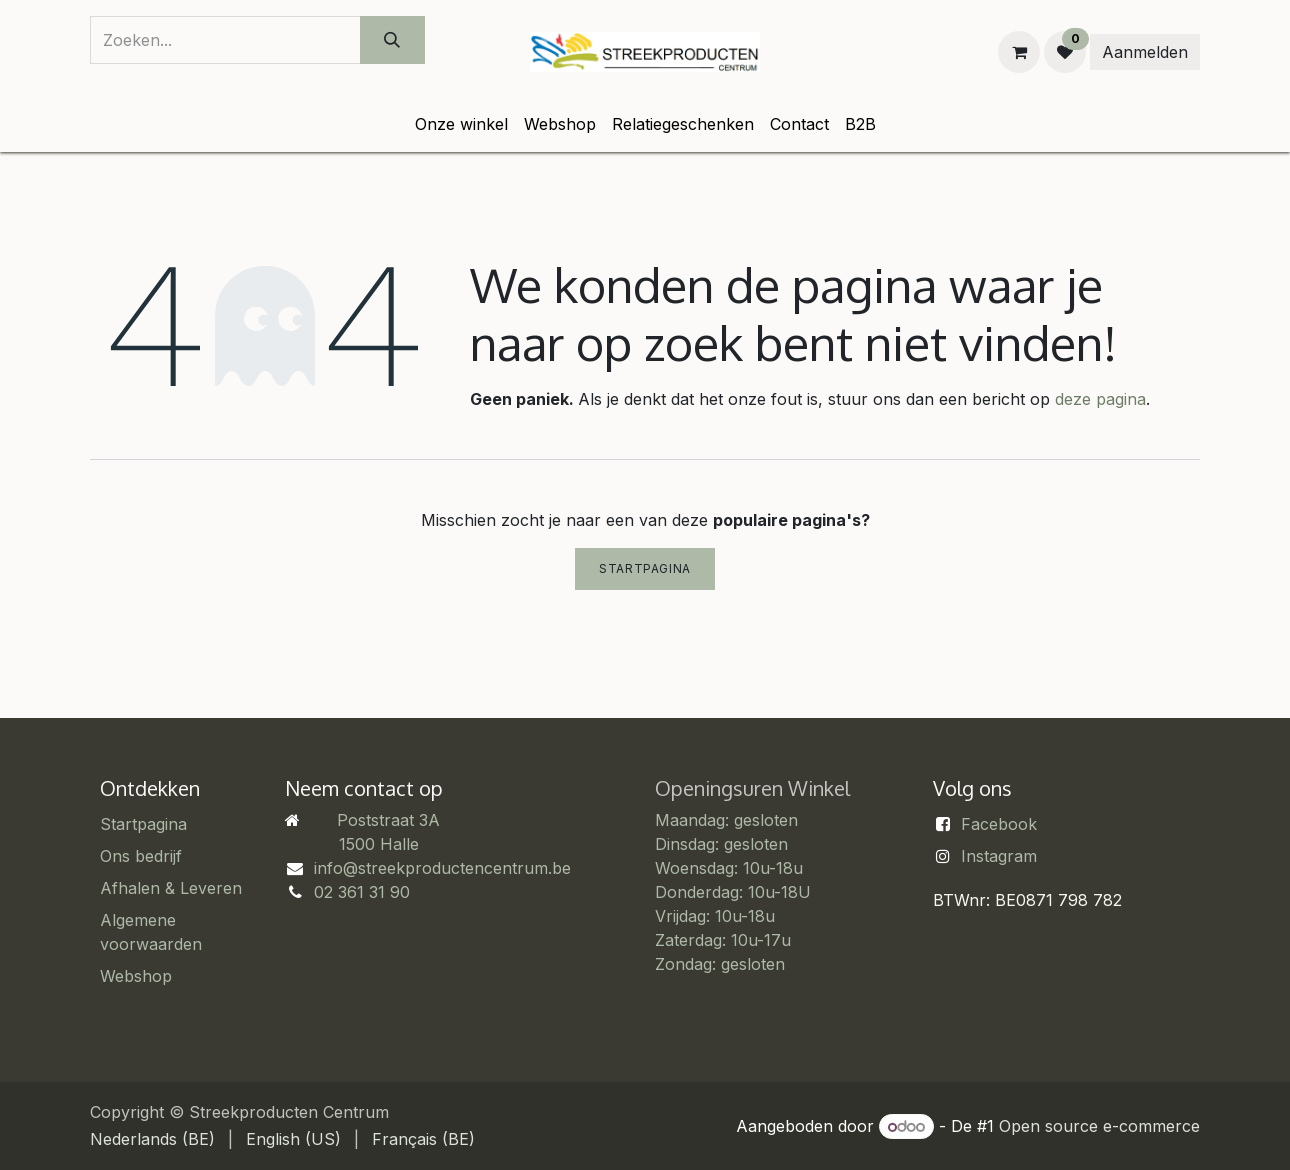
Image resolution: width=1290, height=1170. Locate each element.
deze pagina (1100, 399)
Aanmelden (1145, 52)
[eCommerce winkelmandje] (1019, 52)
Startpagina (645, 568)
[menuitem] (461, 124)
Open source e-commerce (1099, 1126)
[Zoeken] (392, 40)
